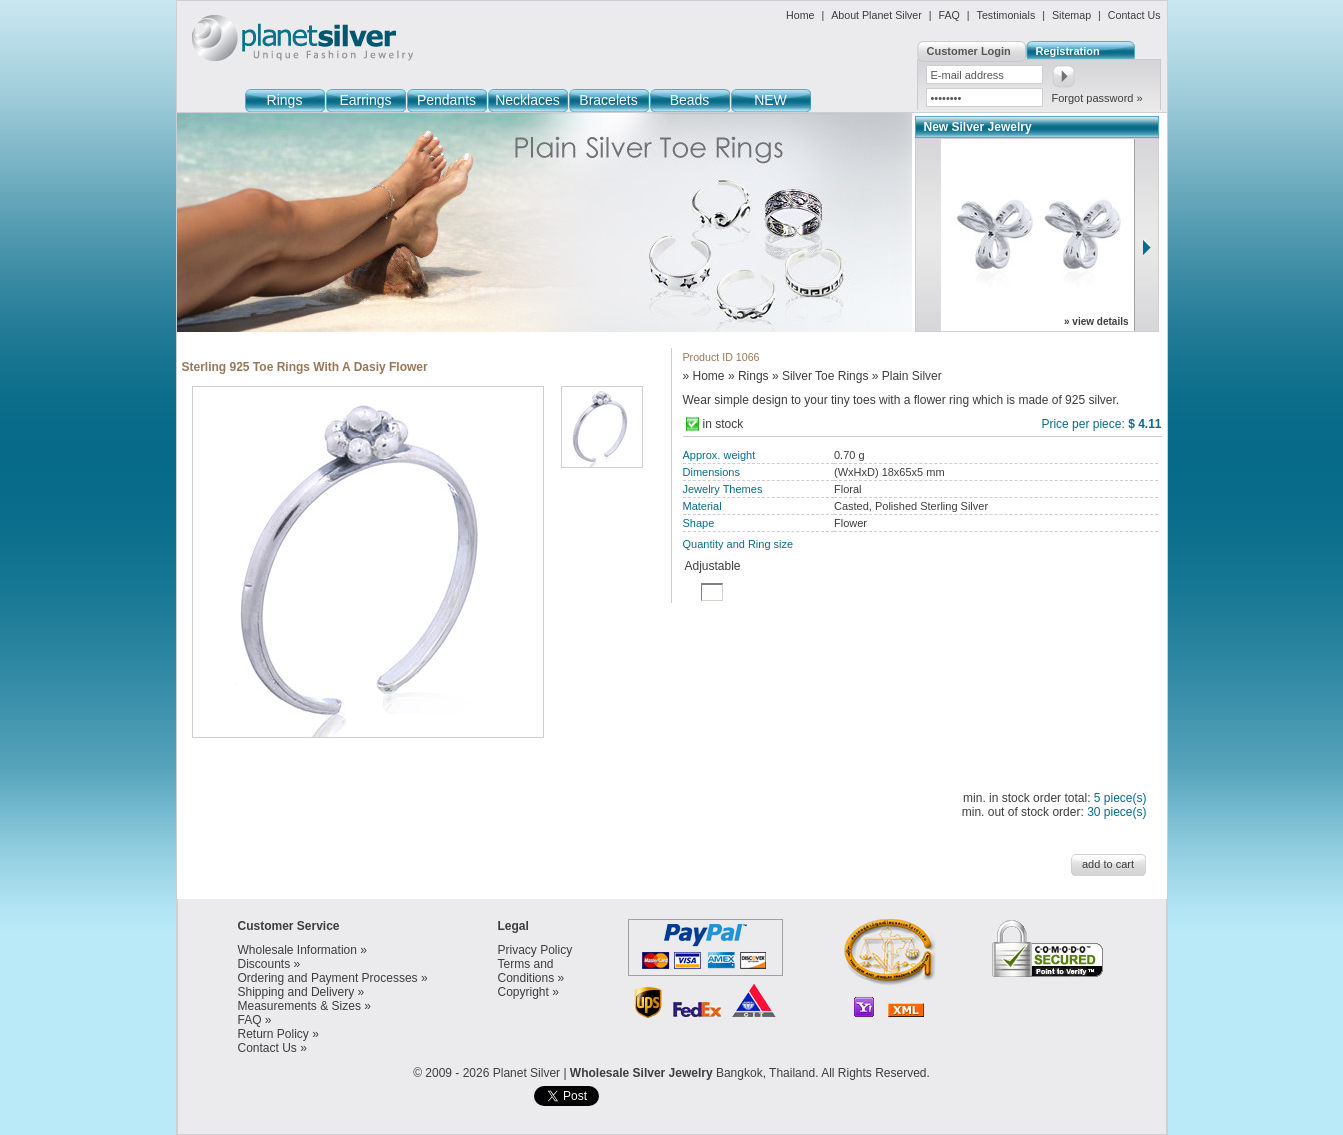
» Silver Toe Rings (820, 376)
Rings (285, 100)
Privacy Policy (535, 950)
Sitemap (1071, 15)
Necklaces (527, 100)
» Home (704, 376)
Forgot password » (1097, 98)
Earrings (365, 100)
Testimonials (1006, 15)
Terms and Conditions (526, 971)
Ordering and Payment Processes (328, 978)
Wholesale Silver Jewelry (641, 1073)
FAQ (949, 15)
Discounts (264, 964)
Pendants (446, 100)
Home (800, 15)
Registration (1068, 51)
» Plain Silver (907, 376)
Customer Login (969, 51)
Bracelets (608, 100)
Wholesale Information (297, 950)
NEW (770, 100)
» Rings (748, 376)
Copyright (523, 992)
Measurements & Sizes (299, 1006)
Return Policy (273, 1034)
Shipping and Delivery (296, 992)
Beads (690, 100)
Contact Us (1134, 15)
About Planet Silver (876, 15)
